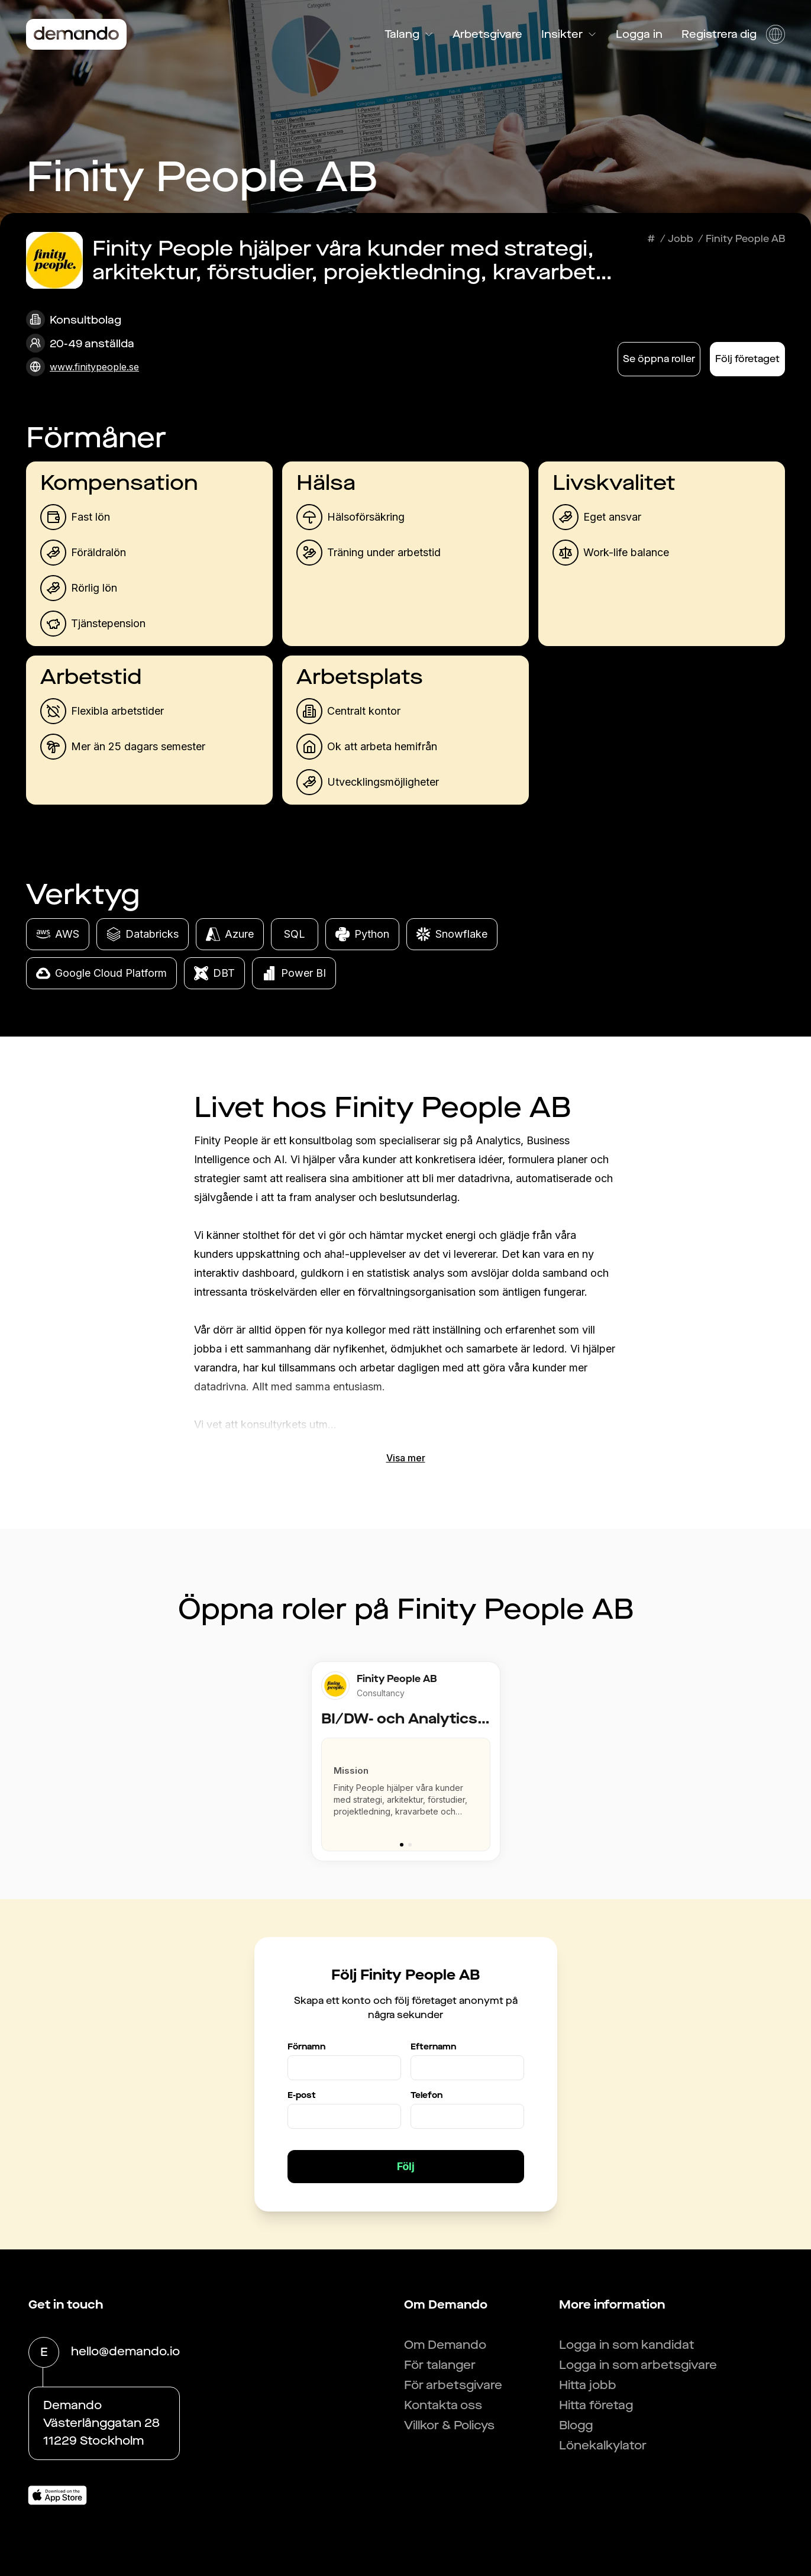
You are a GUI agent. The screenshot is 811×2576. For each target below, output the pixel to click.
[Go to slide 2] (410, 1845)
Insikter (569, 34)
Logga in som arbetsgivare (638, 2365)
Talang (409, 34)
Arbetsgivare (487, 34)
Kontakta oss (443, 2405)
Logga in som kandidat (626, 2345)
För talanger (440, 2365)
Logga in (639, 34)
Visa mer (405, 1458)
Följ (406, 2166)
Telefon (426, 2095)
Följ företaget (747, 359)
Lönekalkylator (603, 2446)
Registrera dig (719, 34)
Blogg (576, 2425)
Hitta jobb (587, 2385)
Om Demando (445, 2345)
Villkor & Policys (449, 2425)
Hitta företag (596, 2405)
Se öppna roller (659, 359)
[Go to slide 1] (401, 1845)
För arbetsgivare (453, 2385)
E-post (301, 2095)
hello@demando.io (125, 2352)
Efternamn (433, 2046)
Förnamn (306, 2046)
